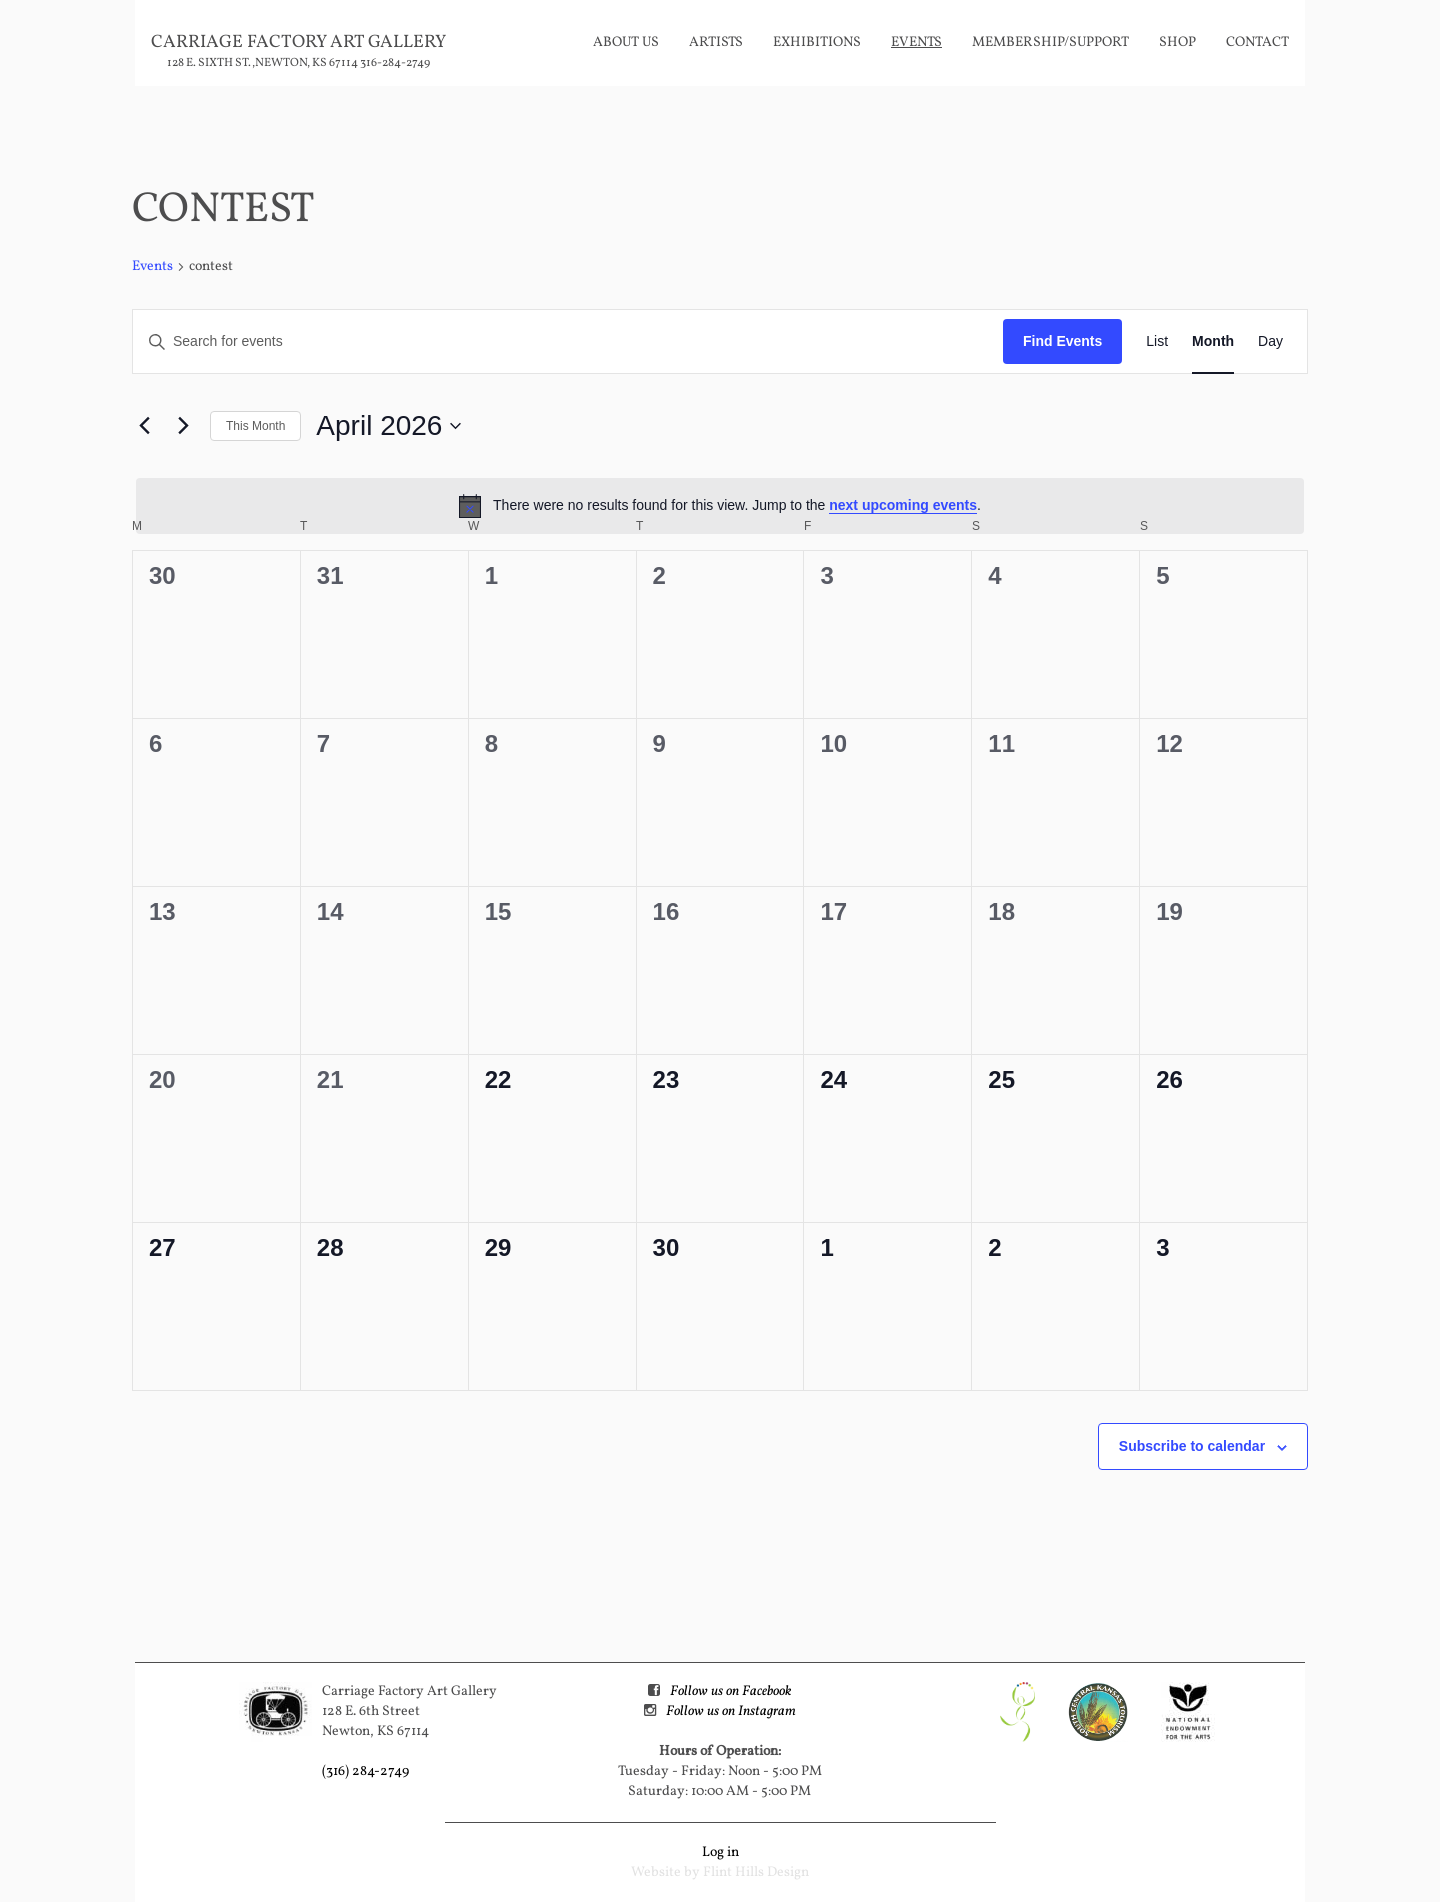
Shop (1177, 42)
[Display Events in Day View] (1270, 341)
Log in (720, 1852)
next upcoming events (903, 505)
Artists (716, 42)
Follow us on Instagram (731, 1711)
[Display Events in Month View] (1213, 341)
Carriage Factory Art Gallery (298, 42)
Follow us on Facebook (730, 1691)
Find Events (1062, 341)
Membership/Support (1050, 42)
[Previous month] (144, 426)
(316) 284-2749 (365, 1771)
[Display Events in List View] (1157, 341)
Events (916, 42)
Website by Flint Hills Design (720, 1872)
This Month (255, 426)
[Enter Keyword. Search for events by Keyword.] (568, 341)
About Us (626, 42)
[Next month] (183, 426)
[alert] (720, 506)
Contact (1257, 42)
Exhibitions (817, 42)
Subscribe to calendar (1192, 1446)
